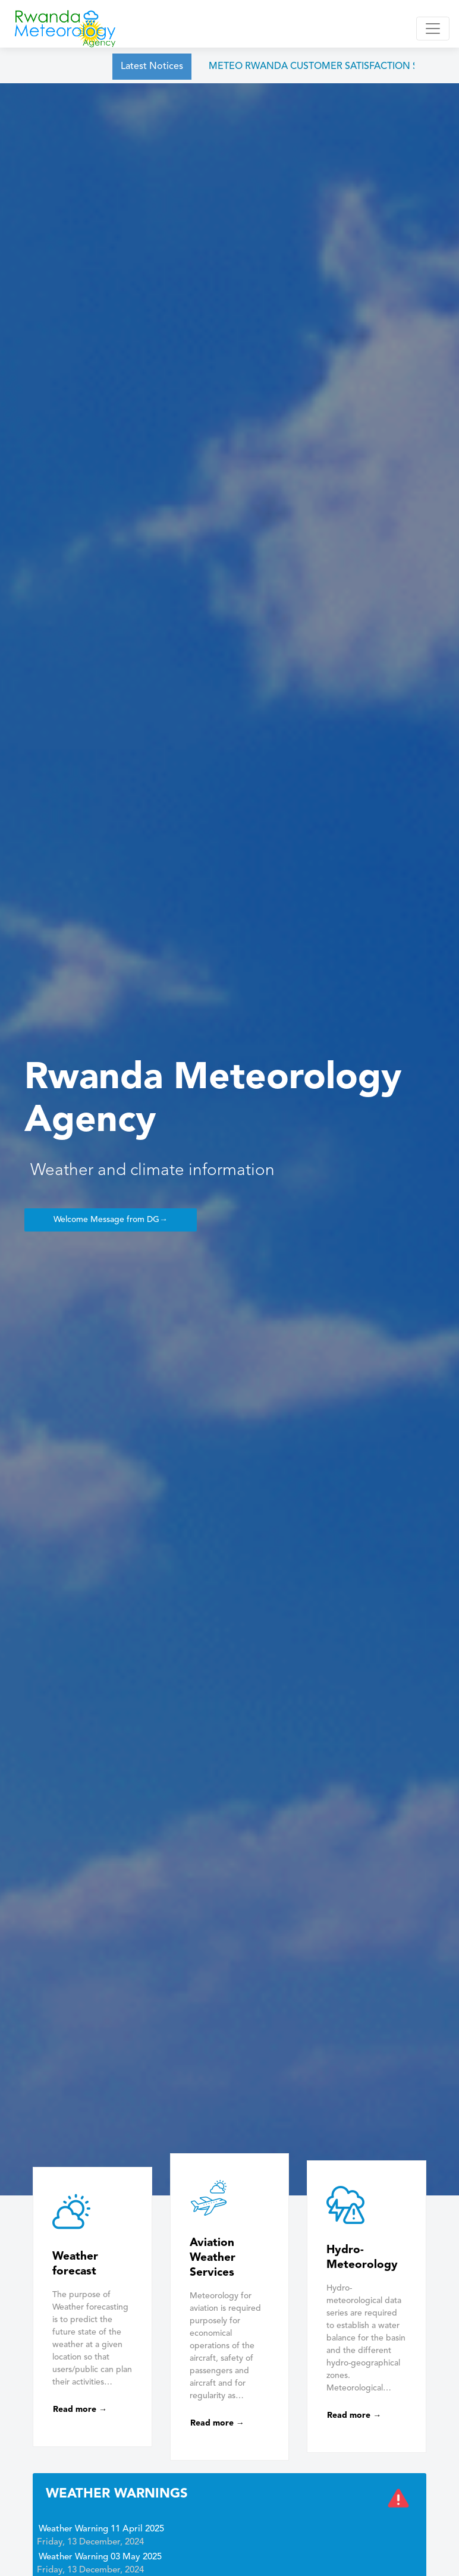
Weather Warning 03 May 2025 (100, 2557)
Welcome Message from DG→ (111, 1219)
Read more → (80, 2409)
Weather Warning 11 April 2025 (101, 2529)
